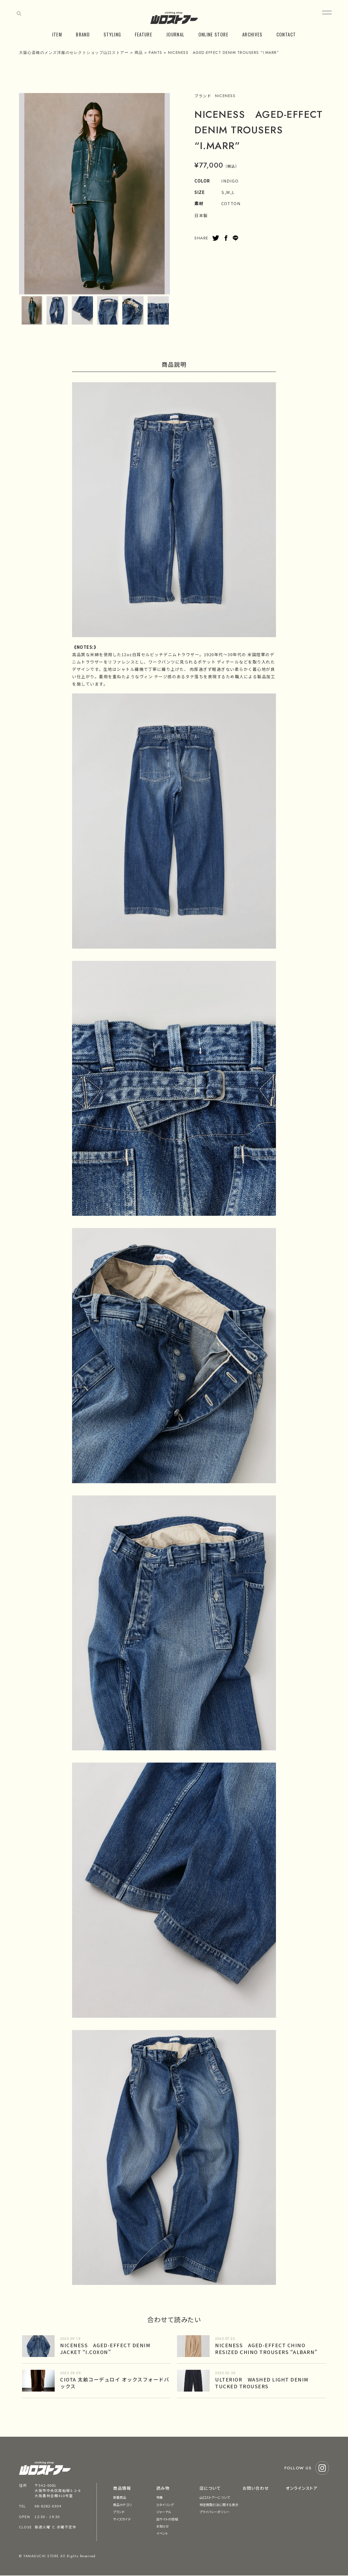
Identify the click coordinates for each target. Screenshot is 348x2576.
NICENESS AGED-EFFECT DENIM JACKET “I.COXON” (105, 2348)
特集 (159, 2497)
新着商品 (119, 2497)
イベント (162, 2533)
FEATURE (143, 34)
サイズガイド (122, 2519)
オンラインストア (302, 2488)
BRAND (83, 34)
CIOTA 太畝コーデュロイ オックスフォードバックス (114, 2383)
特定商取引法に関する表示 (219, 2504)
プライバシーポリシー (215, 2511)
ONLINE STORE (213, 34)
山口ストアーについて (215, 2497)
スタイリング (165, 2504)
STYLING (112, 34)
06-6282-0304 (48, 2506)
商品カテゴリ (122, 2504)
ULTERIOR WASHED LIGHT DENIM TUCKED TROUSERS (262, 2383)
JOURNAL (175, 34)
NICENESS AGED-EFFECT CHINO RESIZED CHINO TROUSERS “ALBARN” (266, 2348)
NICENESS (225, 95)
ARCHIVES (252, 34)
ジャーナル (164, 2511)
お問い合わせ (256, 2488)
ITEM (57, 34)
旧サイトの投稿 (167, 2519)
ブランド (119, 2511)
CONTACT (286, 34)
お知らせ (162, 2526)
